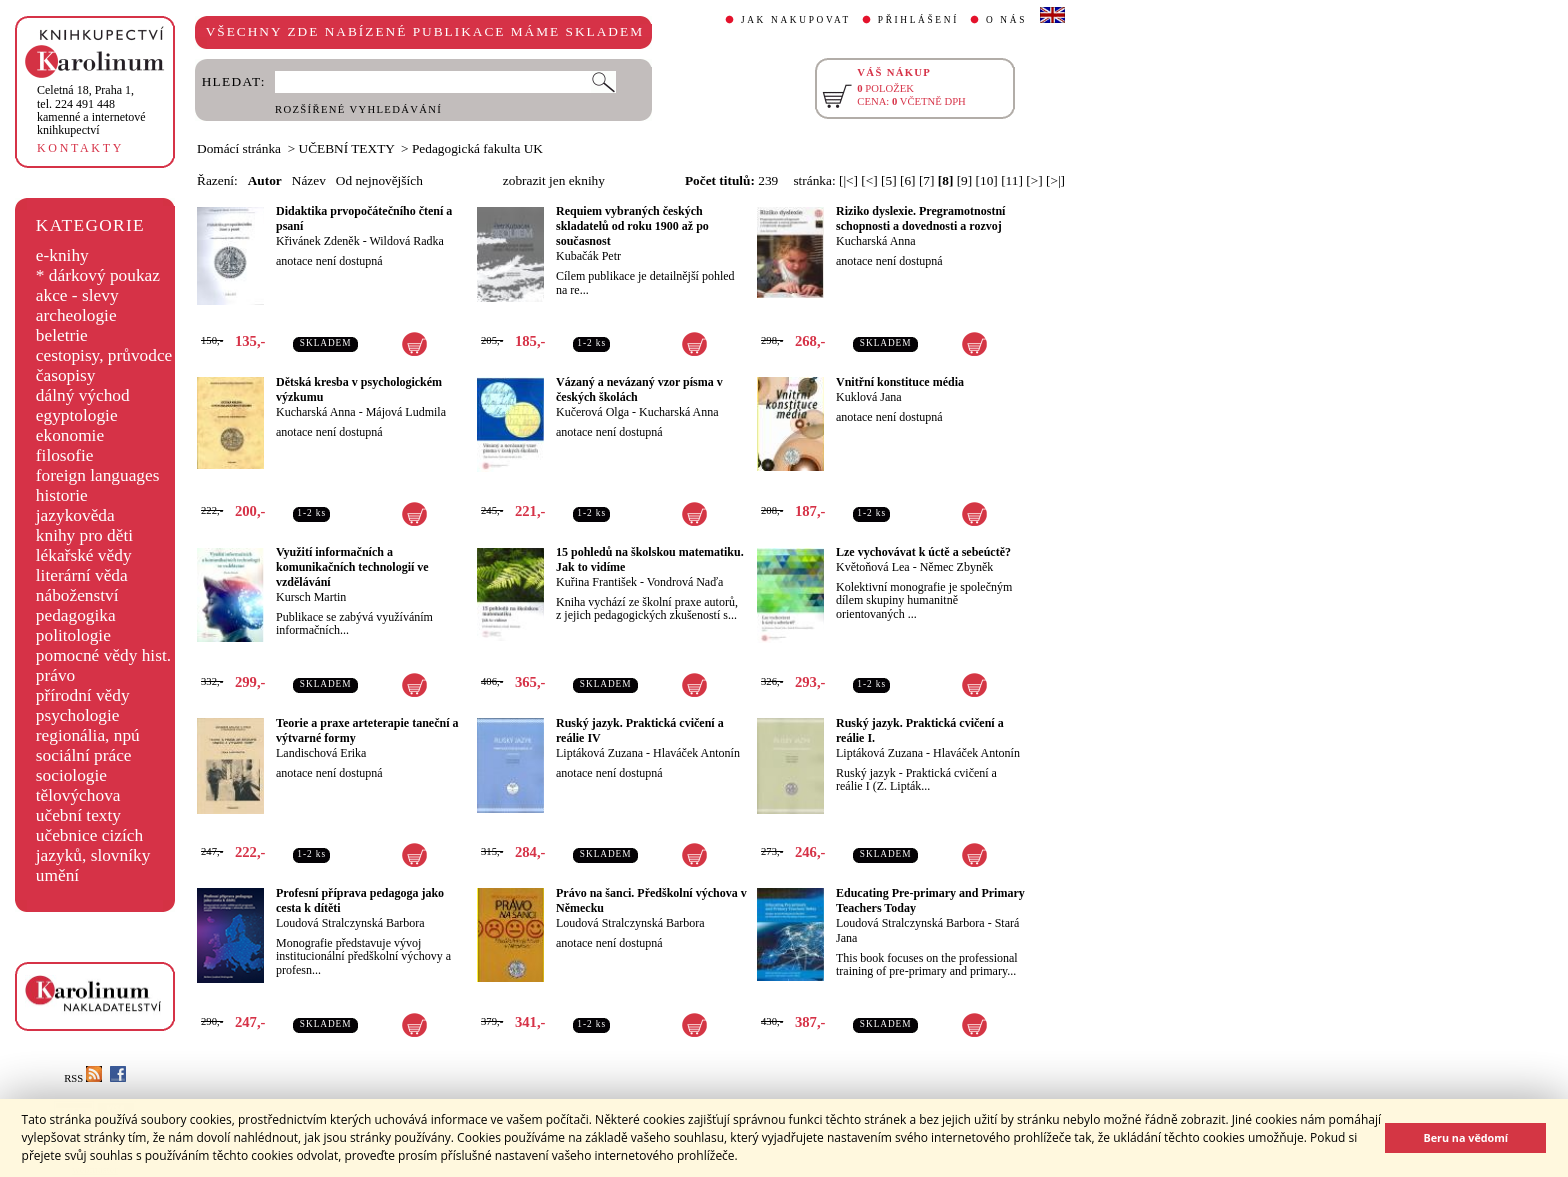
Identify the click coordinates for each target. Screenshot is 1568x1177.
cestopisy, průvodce (104, 355)
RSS (83, 1078)
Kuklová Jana (869, 397)
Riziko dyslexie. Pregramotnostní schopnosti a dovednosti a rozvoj (920, 218)
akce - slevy (77, 295)
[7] (927, 180)
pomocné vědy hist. (103, 655)
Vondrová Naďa (685, 582)
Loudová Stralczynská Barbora (350, 923)
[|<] (848, 180)
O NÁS (1006, 20)
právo (55, 675)
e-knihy (62, 255)
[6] (908, 180)
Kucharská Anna (876, 241)
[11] (1012, 180)
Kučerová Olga (592, 412)
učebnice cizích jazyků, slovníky (93, 845)
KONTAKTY (80, 148)
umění (57, 875)
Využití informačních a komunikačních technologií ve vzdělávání (352, 567)
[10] (987, 180)
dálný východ (83, 395)
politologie (73, 635)
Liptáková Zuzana (599, 753)
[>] (1034, 180)
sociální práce (84, 755)
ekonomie (70, 435)
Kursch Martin (311, 597)
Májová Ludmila (406, 412)
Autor (265, 180)
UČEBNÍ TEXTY (347, 148)
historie (62, 495)
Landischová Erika (321, 753)
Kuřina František (596, 582)
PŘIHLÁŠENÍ (918, 20)
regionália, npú (88, 735)
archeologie (76, 315)
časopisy (66, 375)
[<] (869, 180)
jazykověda (75, 515)
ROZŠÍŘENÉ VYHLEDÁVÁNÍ (358, 109)
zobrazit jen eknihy (554, 180)
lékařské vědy (84, 555)
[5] (889, 180)
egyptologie (77, 415)
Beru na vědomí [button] (1465, 1137)
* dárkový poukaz (98, 275)
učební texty (78, 815)
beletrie (62, 335)
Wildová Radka (406, 241)
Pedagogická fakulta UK (477, 148)
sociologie (71, 775)
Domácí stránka (239, 148)
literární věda (82, 575)
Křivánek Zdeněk (318, 241)
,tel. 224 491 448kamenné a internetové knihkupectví (91, 110)
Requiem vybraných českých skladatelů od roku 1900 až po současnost (632, 226)
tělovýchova (78, 795)
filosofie (65, 455)
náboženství (77, 595)
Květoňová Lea (873, 567)
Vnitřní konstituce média (900, 382)
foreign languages (98, 475)
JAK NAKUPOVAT (796, 20)
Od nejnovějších (379, 180)
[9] (965, 180)
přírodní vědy (83, 695)
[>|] (1055, 180)
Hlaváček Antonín (696, 753)
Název (309, 180)
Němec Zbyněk (957, 567)
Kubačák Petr (588, 256)
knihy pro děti (84, 535)
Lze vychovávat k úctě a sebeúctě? (923, 552)
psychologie (78, 715)
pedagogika (76, 615)
